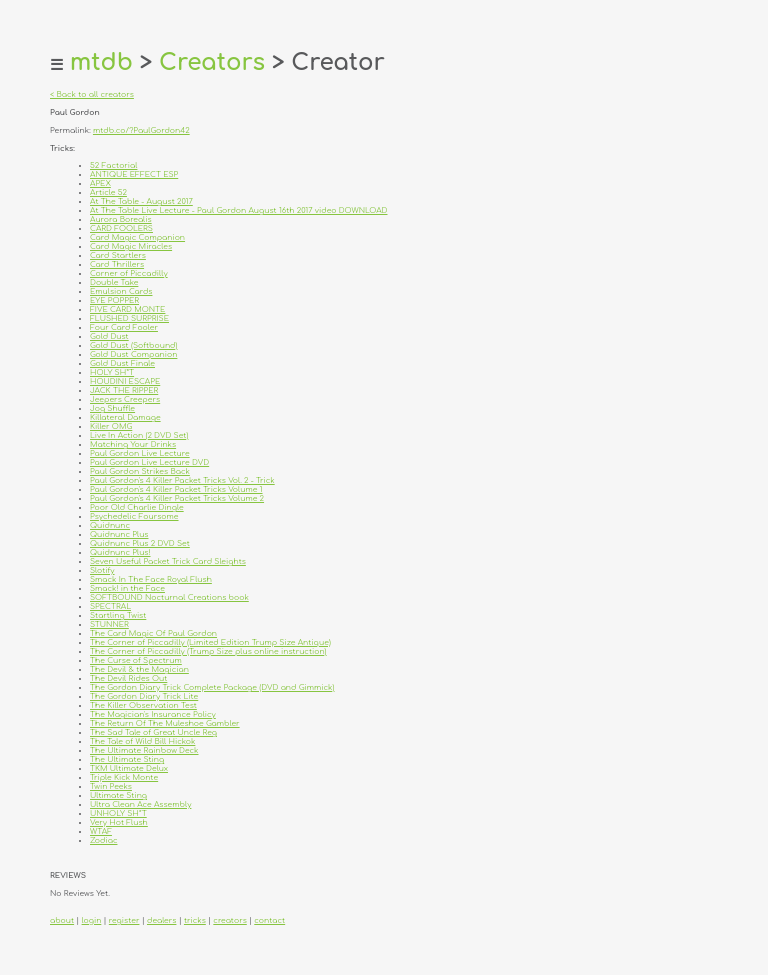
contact (269, 920)
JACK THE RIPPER (124, 390)
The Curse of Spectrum (136, 660)
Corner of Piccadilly (129, 273)
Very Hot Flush (119, 822)
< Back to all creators (92, 94)
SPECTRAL (110, 606)
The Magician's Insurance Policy (153, 714)
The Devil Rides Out (128, 678)
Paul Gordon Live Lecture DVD (149, 462)
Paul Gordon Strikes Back (140, 471)
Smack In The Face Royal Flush (151, 579)
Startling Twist (118, 615)
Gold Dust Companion (133, 354)
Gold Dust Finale (122, 363)
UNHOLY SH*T (118, 813)
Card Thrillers (117, 264)
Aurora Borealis (121, 219)
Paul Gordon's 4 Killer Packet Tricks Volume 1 (176, 489)
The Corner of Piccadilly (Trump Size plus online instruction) (208, 651)
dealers (161, 920)
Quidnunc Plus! (120, 552)
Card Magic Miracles (131, 246)
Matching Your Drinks (133, 444)
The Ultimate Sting (127, 759)
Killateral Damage (125, 417)
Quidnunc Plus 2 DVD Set (140, 543)
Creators (212, 62)
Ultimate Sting (118, 795)
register (124, 920)
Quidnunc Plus (119, 534)
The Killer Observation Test (143, 705)
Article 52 (108, 192)
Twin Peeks (111, 786)
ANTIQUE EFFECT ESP (134, 174)
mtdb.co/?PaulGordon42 (141, 130)
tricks (195, 920)
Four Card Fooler (124, 327)
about (62, 920)
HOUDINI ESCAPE (125, 381)
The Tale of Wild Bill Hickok (142, 741)
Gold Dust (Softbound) (133, 345)
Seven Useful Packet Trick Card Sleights (168, 561)
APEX (100, 183)
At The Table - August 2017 (141, 201)
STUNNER (109, 624)
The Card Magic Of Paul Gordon (153, 633)
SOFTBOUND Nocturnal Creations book (169, 597)
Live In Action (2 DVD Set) (139, 435)
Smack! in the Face (127, 588)
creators (229, 920)
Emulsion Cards (121, 291)
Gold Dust (109, 336)
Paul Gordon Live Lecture (140, 453)
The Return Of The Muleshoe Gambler (165, 723)
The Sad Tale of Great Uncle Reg (153, 732)
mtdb (101, 62)
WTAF (101, 831)
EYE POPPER (114, 300)
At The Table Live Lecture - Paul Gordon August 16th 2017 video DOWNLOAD (239, 210)
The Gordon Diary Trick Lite (144, 696)
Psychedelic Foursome (134, 516)
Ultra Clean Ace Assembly (140, 804)
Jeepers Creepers (125, 399)
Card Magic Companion (137, 237)
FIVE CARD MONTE (127, 309)
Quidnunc (110, 525)
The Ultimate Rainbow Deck (144, 750)
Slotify (102, 570)
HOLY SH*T (112, 372)
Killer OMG (111, 426)
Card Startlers (118, 255)
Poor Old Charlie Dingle (137, 507)
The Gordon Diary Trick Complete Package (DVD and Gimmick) (212, 687)
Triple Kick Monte (124, 777)
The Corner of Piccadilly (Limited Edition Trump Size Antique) (210, 642)
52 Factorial (113, 165)
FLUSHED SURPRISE (129, 318)
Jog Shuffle (112, 408)
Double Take (114, 282)
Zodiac (103, 840)
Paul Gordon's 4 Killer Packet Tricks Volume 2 (177, 498)
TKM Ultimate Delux (129, 768)
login (92, 920)
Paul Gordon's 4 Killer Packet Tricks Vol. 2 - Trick (182, 480)
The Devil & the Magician (139, 669)
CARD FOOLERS (121, 228)
